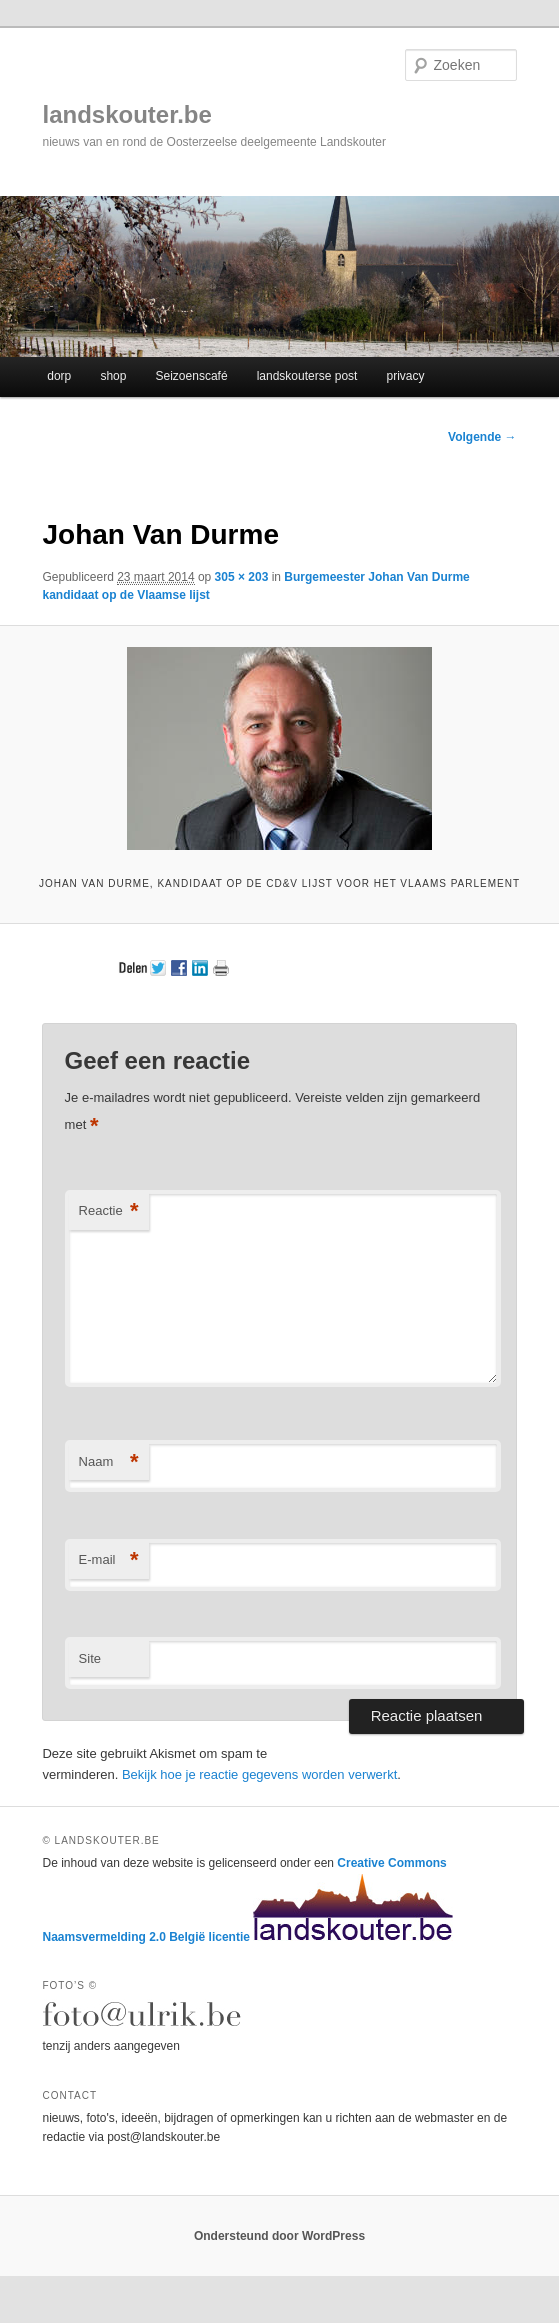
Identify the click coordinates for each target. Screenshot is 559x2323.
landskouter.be (126, 114)
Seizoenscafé (192, 376)
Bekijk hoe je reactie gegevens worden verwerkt (259, 1774)
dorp (59, 376)
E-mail (109, 1560)
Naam (109, 1462)
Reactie (109, 1211)
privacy (405, 376)
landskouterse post (307, 376)
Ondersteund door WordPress (279, 2236)
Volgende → (482, 437)
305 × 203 (242, 577)
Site (90, 1658)
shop (113, 376)
